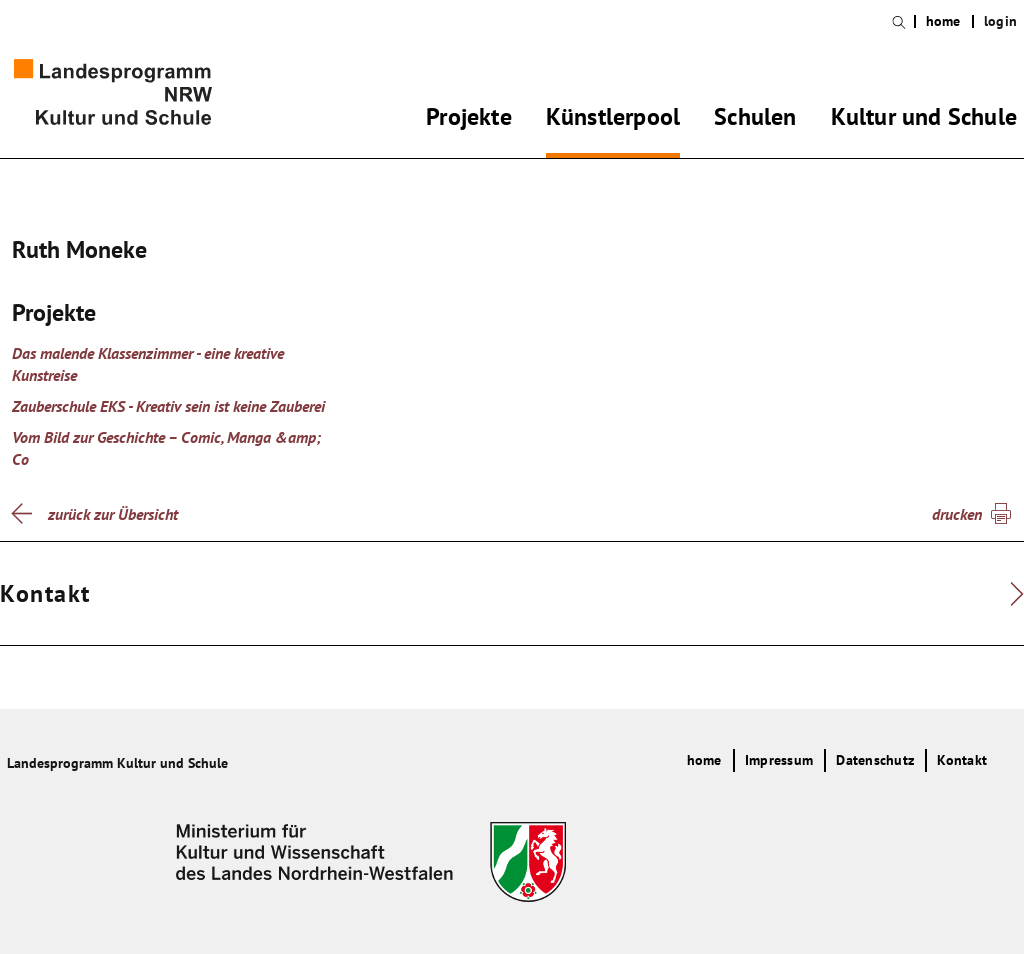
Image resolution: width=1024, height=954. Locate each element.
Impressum (779, 760)
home (943, 21)
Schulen (755, 120)
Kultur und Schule (924, 120)
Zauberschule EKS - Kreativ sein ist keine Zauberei (168, 406)
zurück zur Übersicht (113, 514)
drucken (957, 514)
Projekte (469, 120)
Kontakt (962, 760)
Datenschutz (875, 760)
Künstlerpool (613, 120)
